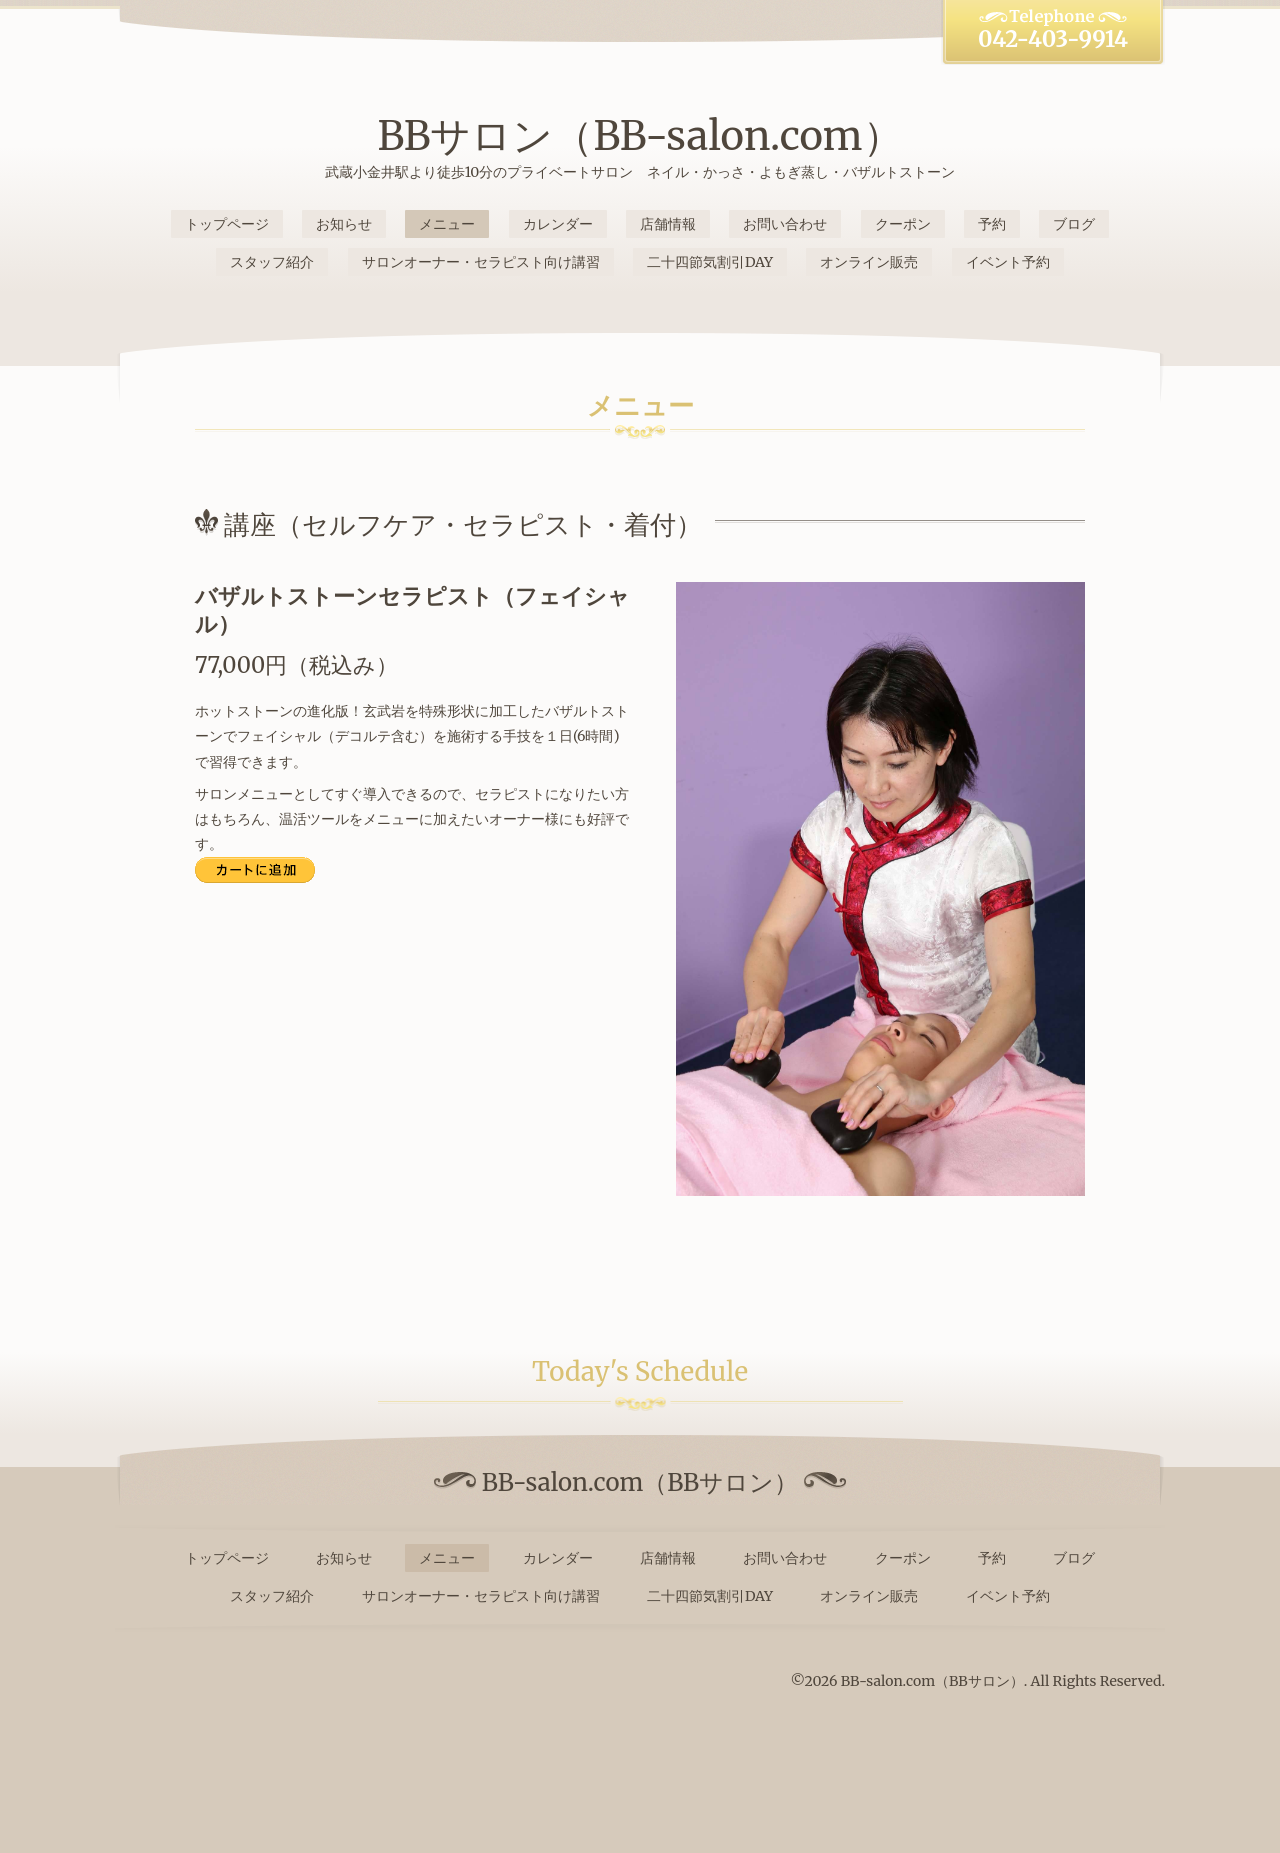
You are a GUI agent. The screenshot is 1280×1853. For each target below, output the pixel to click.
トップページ (227, 224)
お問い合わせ (785, 224)
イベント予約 (1008, 262)
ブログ (1074, 224)
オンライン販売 (869, 262)
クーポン (903, 224)
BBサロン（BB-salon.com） (639, 136)
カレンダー (558, 224)
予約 (992, 224)
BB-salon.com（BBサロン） (932, 1681)
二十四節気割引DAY (710, 262)
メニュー (447, 224)
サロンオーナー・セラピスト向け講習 (481, 262)
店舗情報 (668, 224)
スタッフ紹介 (272, 262)
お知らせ (344, 224)
